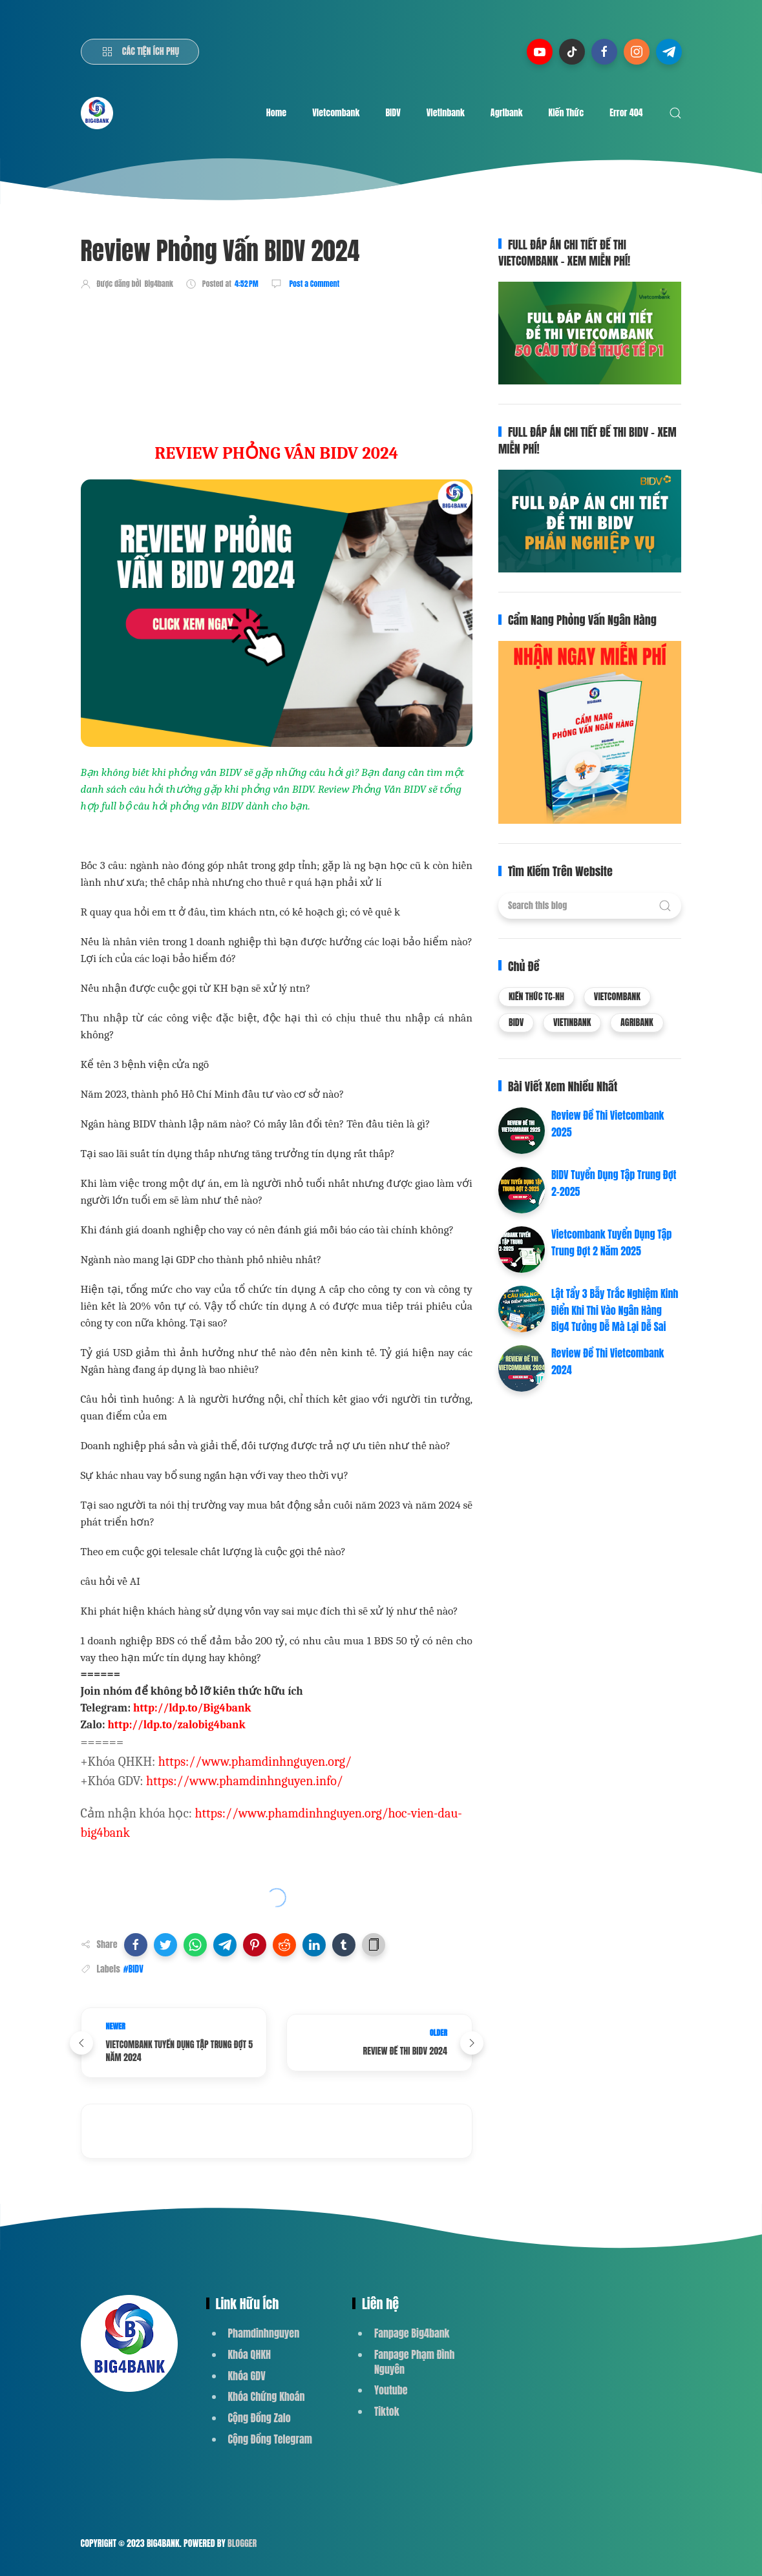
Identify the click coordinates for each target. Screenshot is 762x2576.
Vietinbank (446, 113)
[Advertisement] (316, 338)
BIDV (392, 113)
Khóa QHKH (249, 2354)
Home (276, 113)
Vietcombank (335, 113)
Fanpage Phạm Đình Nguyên (414, 2362)
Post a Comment (314, 283)
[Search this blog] (589, 906)
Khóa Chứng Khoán (266, 2396)
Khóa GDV (247, 2375)
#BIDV (133, 1969)
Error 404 (625, 113)
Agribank (507, 113)
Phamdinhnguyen (264, 2333)
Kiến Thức (566, 113)
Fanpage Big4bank (412, 2333)
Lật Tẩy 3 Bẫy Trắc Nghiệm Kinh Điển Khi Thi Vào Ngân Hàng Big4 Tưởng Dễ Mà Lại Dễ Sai (615, 1310)
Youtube (391, 2390)
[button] (135, 1944)
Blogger (242, 2543)
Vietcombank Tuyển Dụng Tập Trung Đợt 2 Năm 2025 (611, 1242)
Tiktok (386, 2411)
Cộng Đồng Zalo (259, 2417)
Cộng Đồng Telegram (270, 2439)
